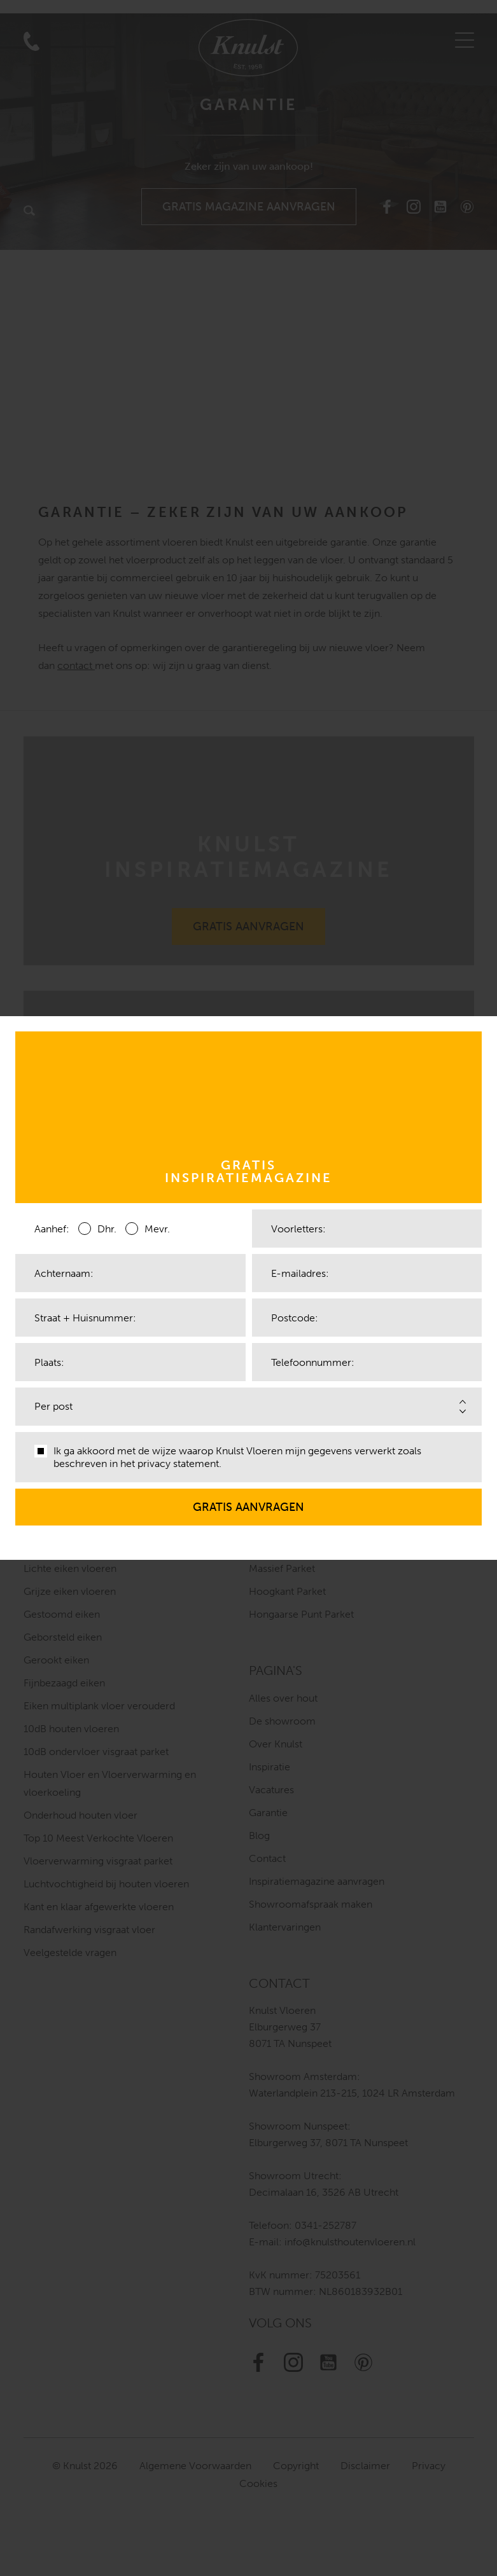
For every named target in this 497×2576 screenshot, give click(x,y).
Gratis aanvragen (249, 1501)
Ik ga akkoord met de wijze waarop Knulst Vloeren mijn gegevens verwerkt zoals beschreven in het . (227, 1457)
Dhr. (97, 1227)
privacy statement (178, 1463)
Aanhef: (51, 1229)
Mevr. (147, 1227)
